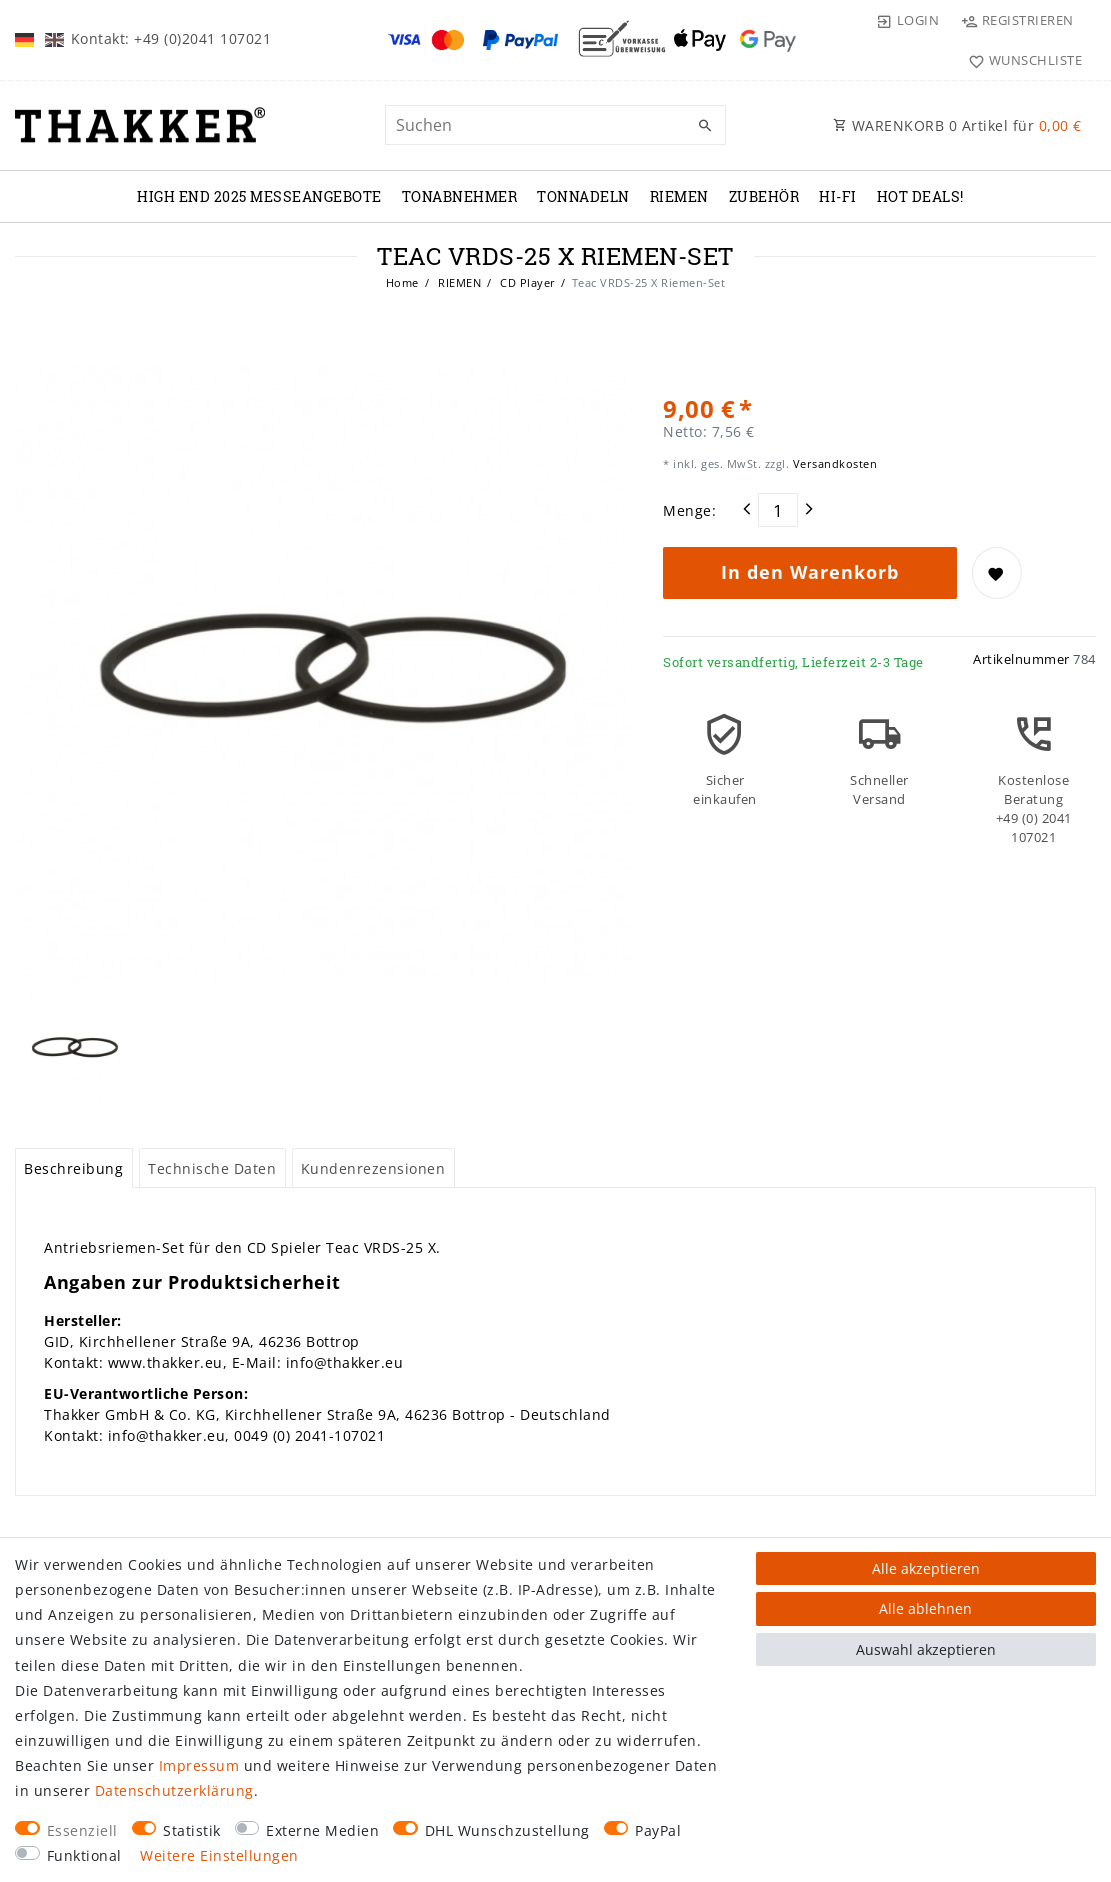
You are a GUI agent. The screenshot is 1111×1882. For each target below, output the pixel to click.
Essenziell (82, 1830)
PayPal (658, 1830)
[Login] (907, 20)
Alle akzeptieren (926, 1568)
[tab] (74, 1168)
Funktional (84, 1855)
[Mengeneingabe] (778, 510)
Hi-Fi (838, 196)
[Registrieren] (1017, 20)
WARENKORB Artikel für (957, 125)
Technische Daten (212, 1168)
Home (402, 282)
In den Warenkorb (810, 572)
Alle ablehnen (925, 1608)
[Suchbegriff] (555, 125)
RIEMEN (679, 196)
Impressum (199, 1765)
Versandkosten (833, 463)
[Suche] (706, 126)
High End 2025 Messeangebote (259, 196)
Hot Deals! (920, 196)
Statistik (192, 1830)
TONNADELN (583, 196)
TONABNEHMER (460, 196)
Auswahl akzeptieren (926, 1649)
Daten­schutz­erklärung (174, 1790)
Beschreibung (73, 1168)
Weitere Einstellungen (219, 1855)
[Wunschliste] (1020, 60)
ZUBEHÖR (764, 196)
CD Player (526, 282)
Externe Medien (322, 1830)
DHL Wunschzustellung (507, 1830)
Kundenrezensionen (373, 1168)
